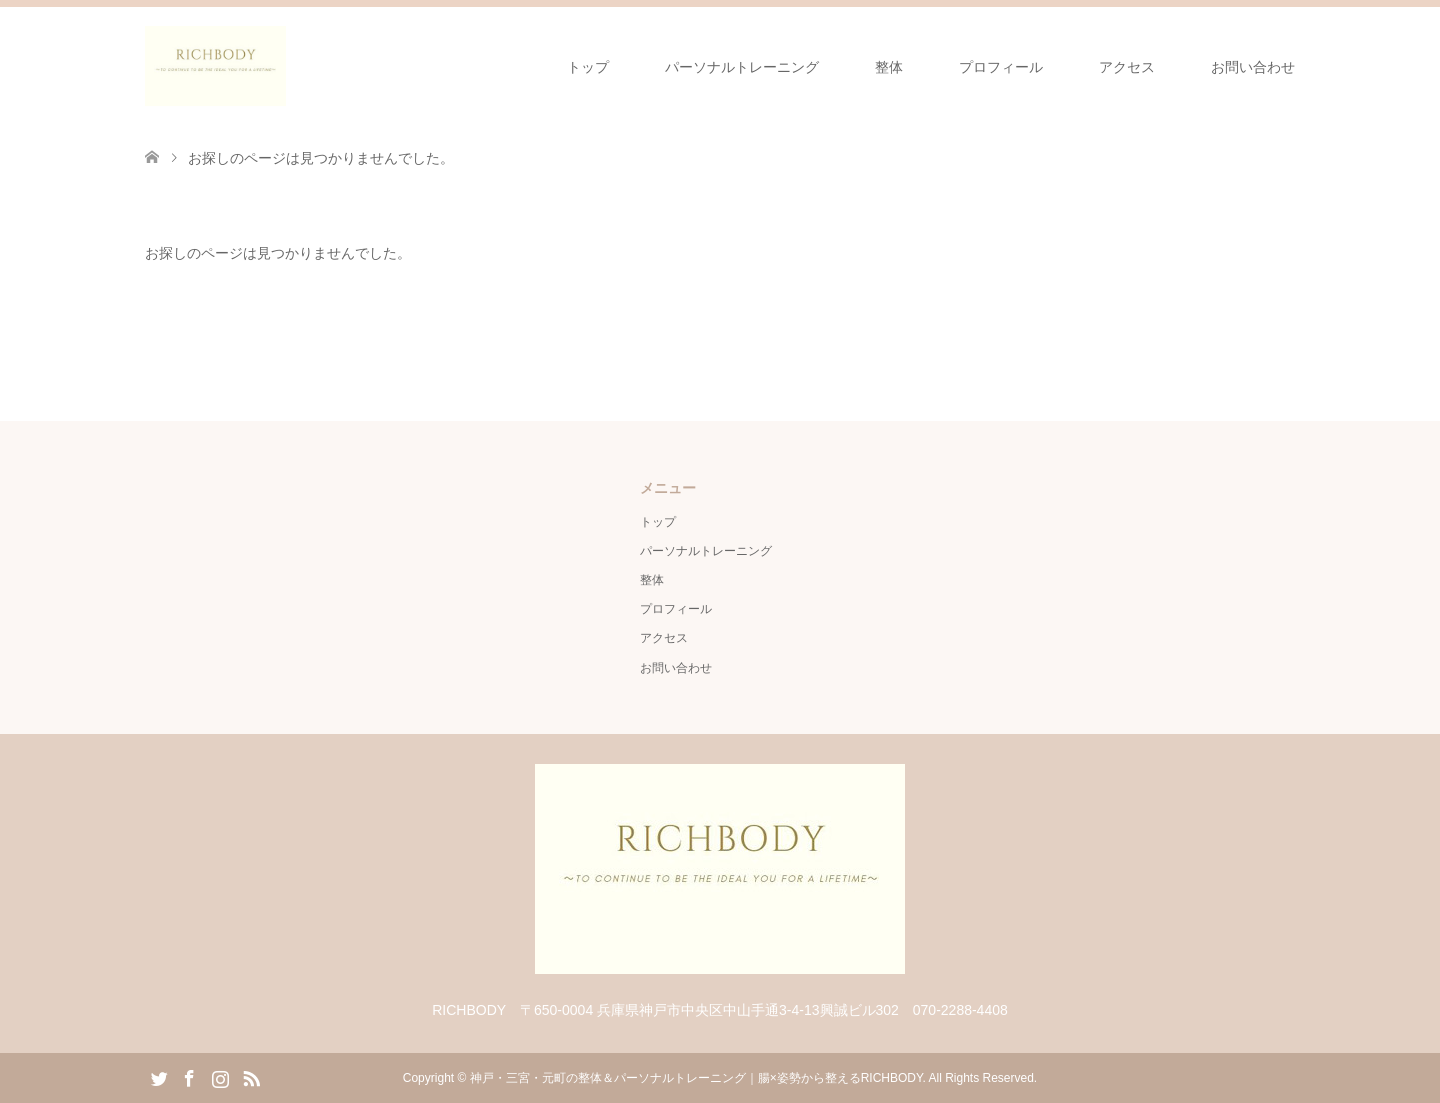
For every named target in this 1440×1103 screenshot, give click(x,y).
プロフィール (1001, 67)
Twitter (159, 1077)
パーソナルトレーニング (742, 67)
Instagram (220, 1077)
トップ (588, 67)
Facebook (189, 1077)
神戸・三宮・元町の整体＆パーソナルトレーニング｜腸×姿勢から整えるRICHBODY (696, 1078)
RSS (251, 1077)
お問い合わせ (1253, 67)
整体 (889, 67)
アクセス (1127, 67)
